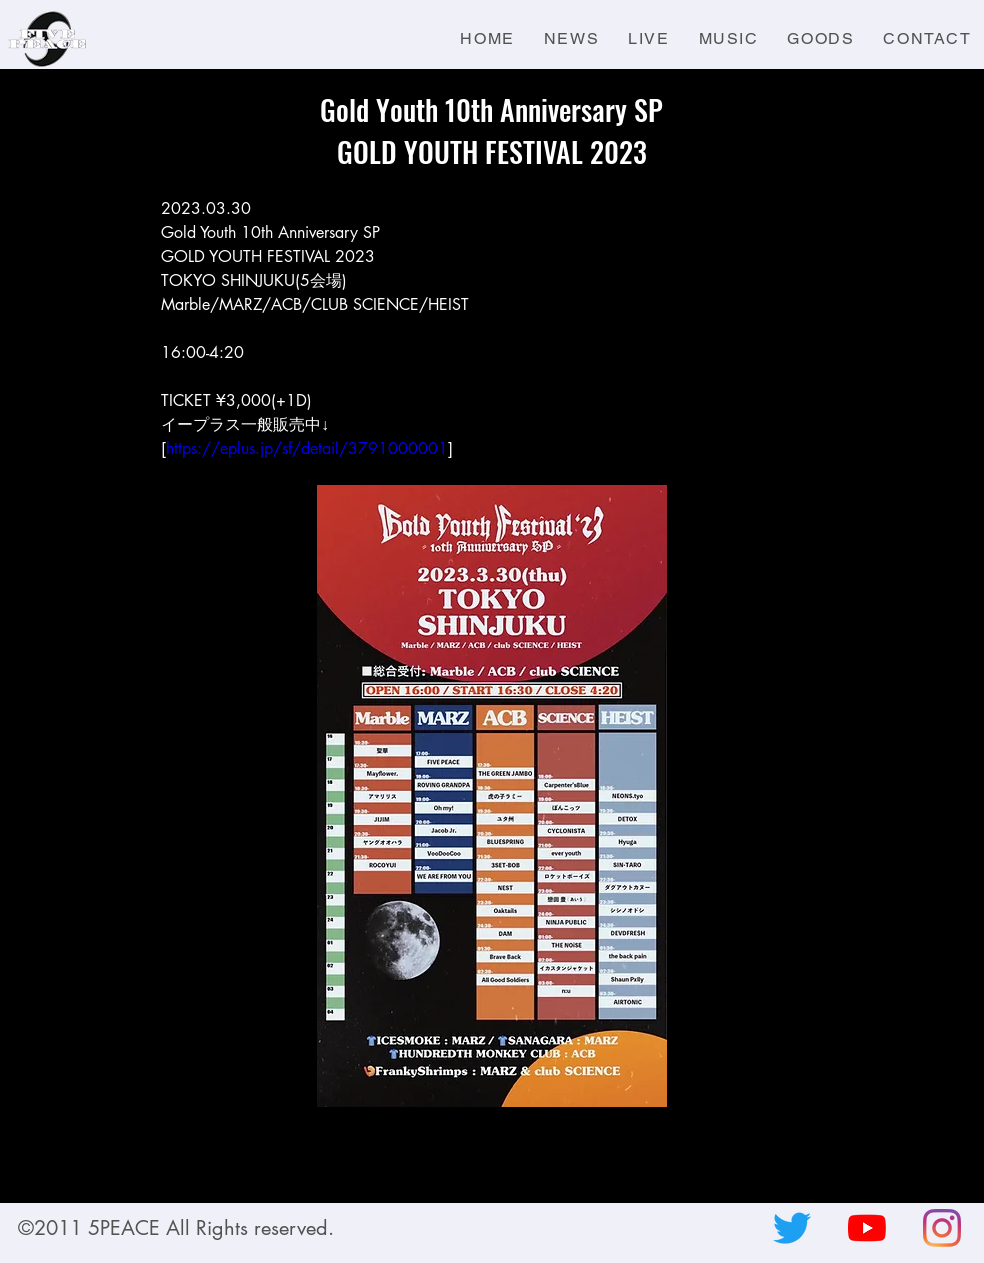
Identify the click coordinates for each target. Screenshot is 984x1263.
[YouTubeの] (867, 1228)
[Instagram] (942, 1228)
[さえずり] (792, 1228)
